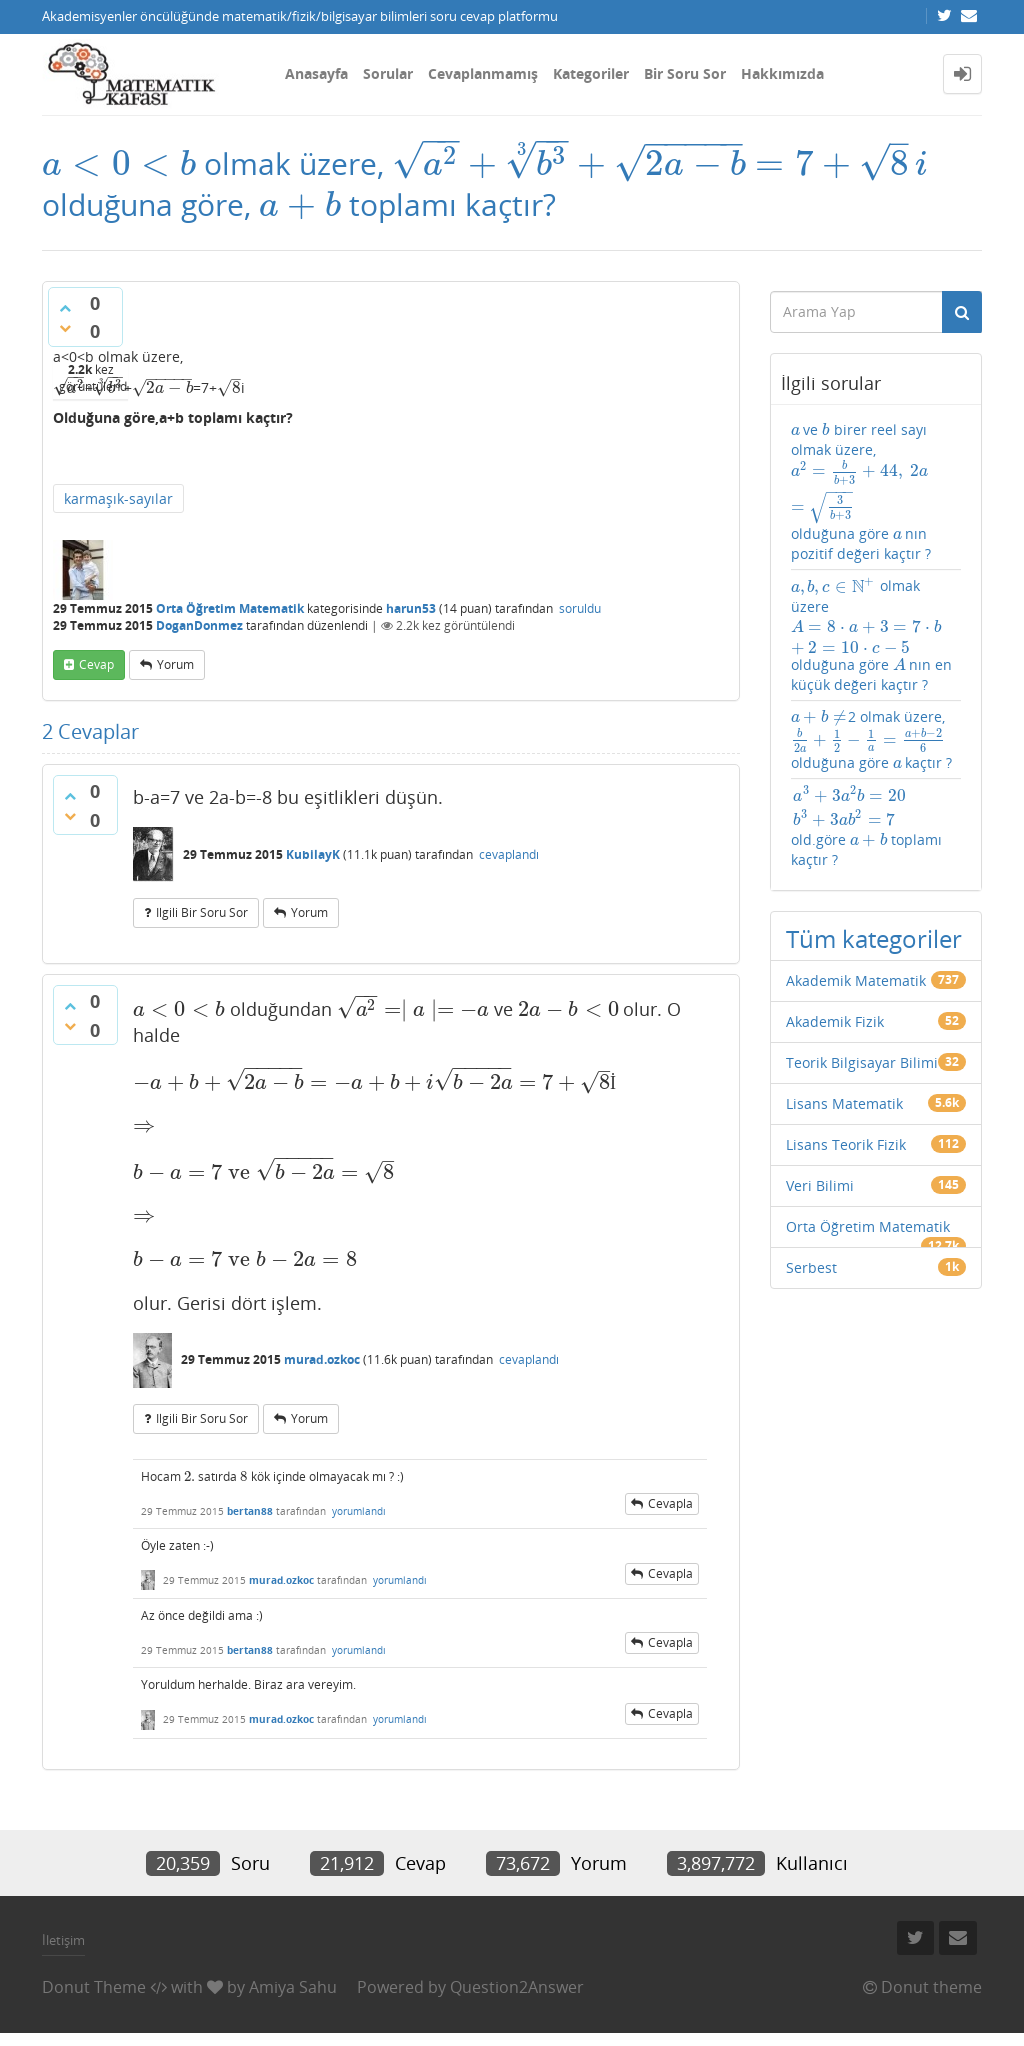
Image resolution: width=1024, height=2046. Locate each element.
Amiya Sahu (293, 1999)
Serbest (811, 1221)
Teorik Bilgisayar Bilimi (862, 1016)
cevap (96, 698)
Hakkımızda (782, 73)
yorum (175, 698)
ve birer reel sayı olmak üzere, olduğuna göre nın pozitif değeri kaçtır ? (872, 506)
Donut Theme (94, 1999)
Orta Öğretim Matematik (230, 642)
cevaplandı (509, 888)
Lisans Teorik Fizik (846, 1098)
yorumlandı (359, 1523)
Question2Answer (517, 1999)
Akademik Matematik (856, 934)
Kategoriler (591, 73)
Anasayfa (316, 73)
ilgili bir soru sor (202, 946)
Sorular (388, 73)
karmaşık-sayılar (118, 532)
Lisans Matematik (844, 1057)
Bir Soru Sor (685, 73)
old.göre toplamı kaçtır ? (866, 791)
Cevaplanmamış (483, 73)
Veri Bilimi (820, 1139)
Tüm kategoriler (874, 892)
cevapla (670, 1515)
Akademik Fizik (835, 975)
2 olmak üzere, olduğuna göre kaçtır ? (871, 711)
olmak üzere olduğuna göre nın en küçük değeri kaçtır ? (876, 624)
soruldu (580, 642)
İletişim (63, 1952)
